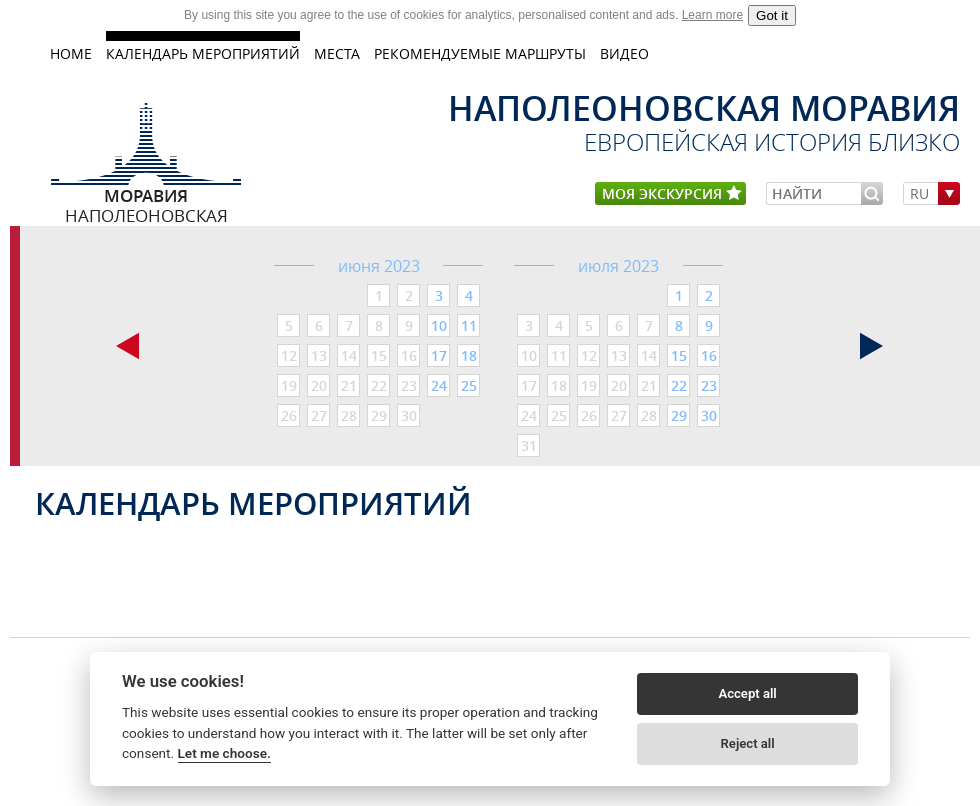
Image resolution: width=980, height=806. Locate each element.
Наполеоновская (146, 195)
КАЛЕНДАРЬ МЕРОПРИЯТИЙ (203, 53)
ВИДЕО (624, 53)
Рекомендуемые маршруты (480, 53)
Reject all (748, 743)
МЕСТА (337, 53)
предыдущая (128, 346)
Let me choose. (224, 753)
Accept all (747, 693)
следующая (872, 346)
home (71, 53)
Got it (772, 15)
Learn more (712, 15)
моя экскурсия (672, 194)
